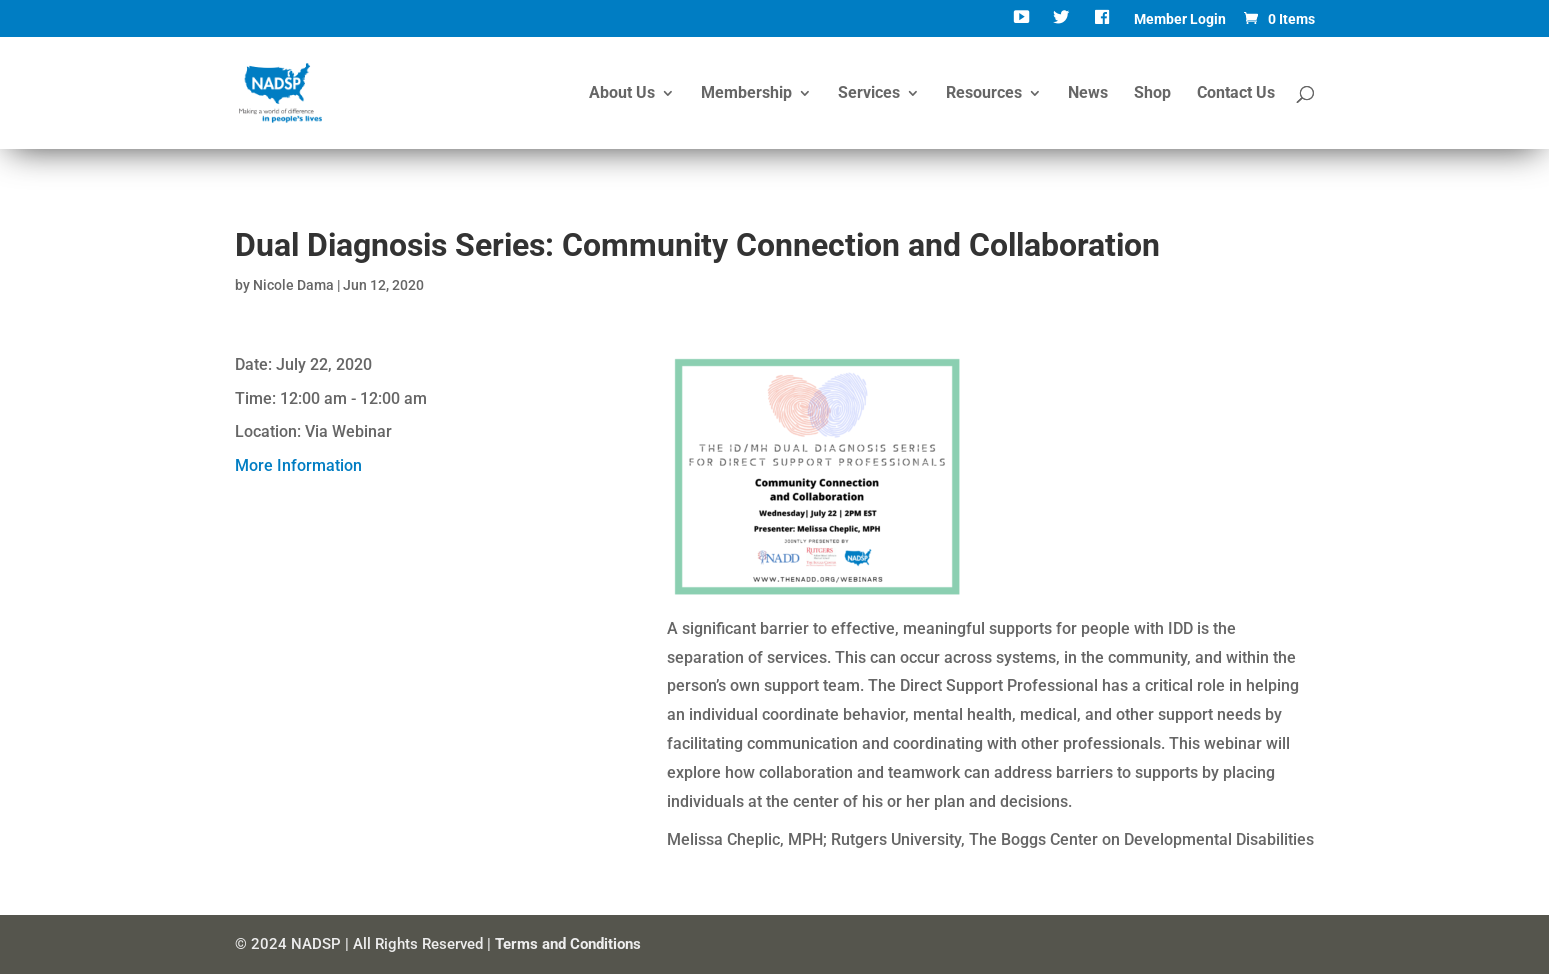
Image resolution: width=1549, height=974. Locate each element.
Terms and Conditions (568, 944)
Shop (1152, 94)
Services (869, 94)
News (1088, 94)
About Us (622, 94)
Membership (746, 94)
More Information (298, 465)
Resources (984, 94)
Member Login (1180, 19)
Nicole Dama (293, 285)
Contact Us (1236, 94)
